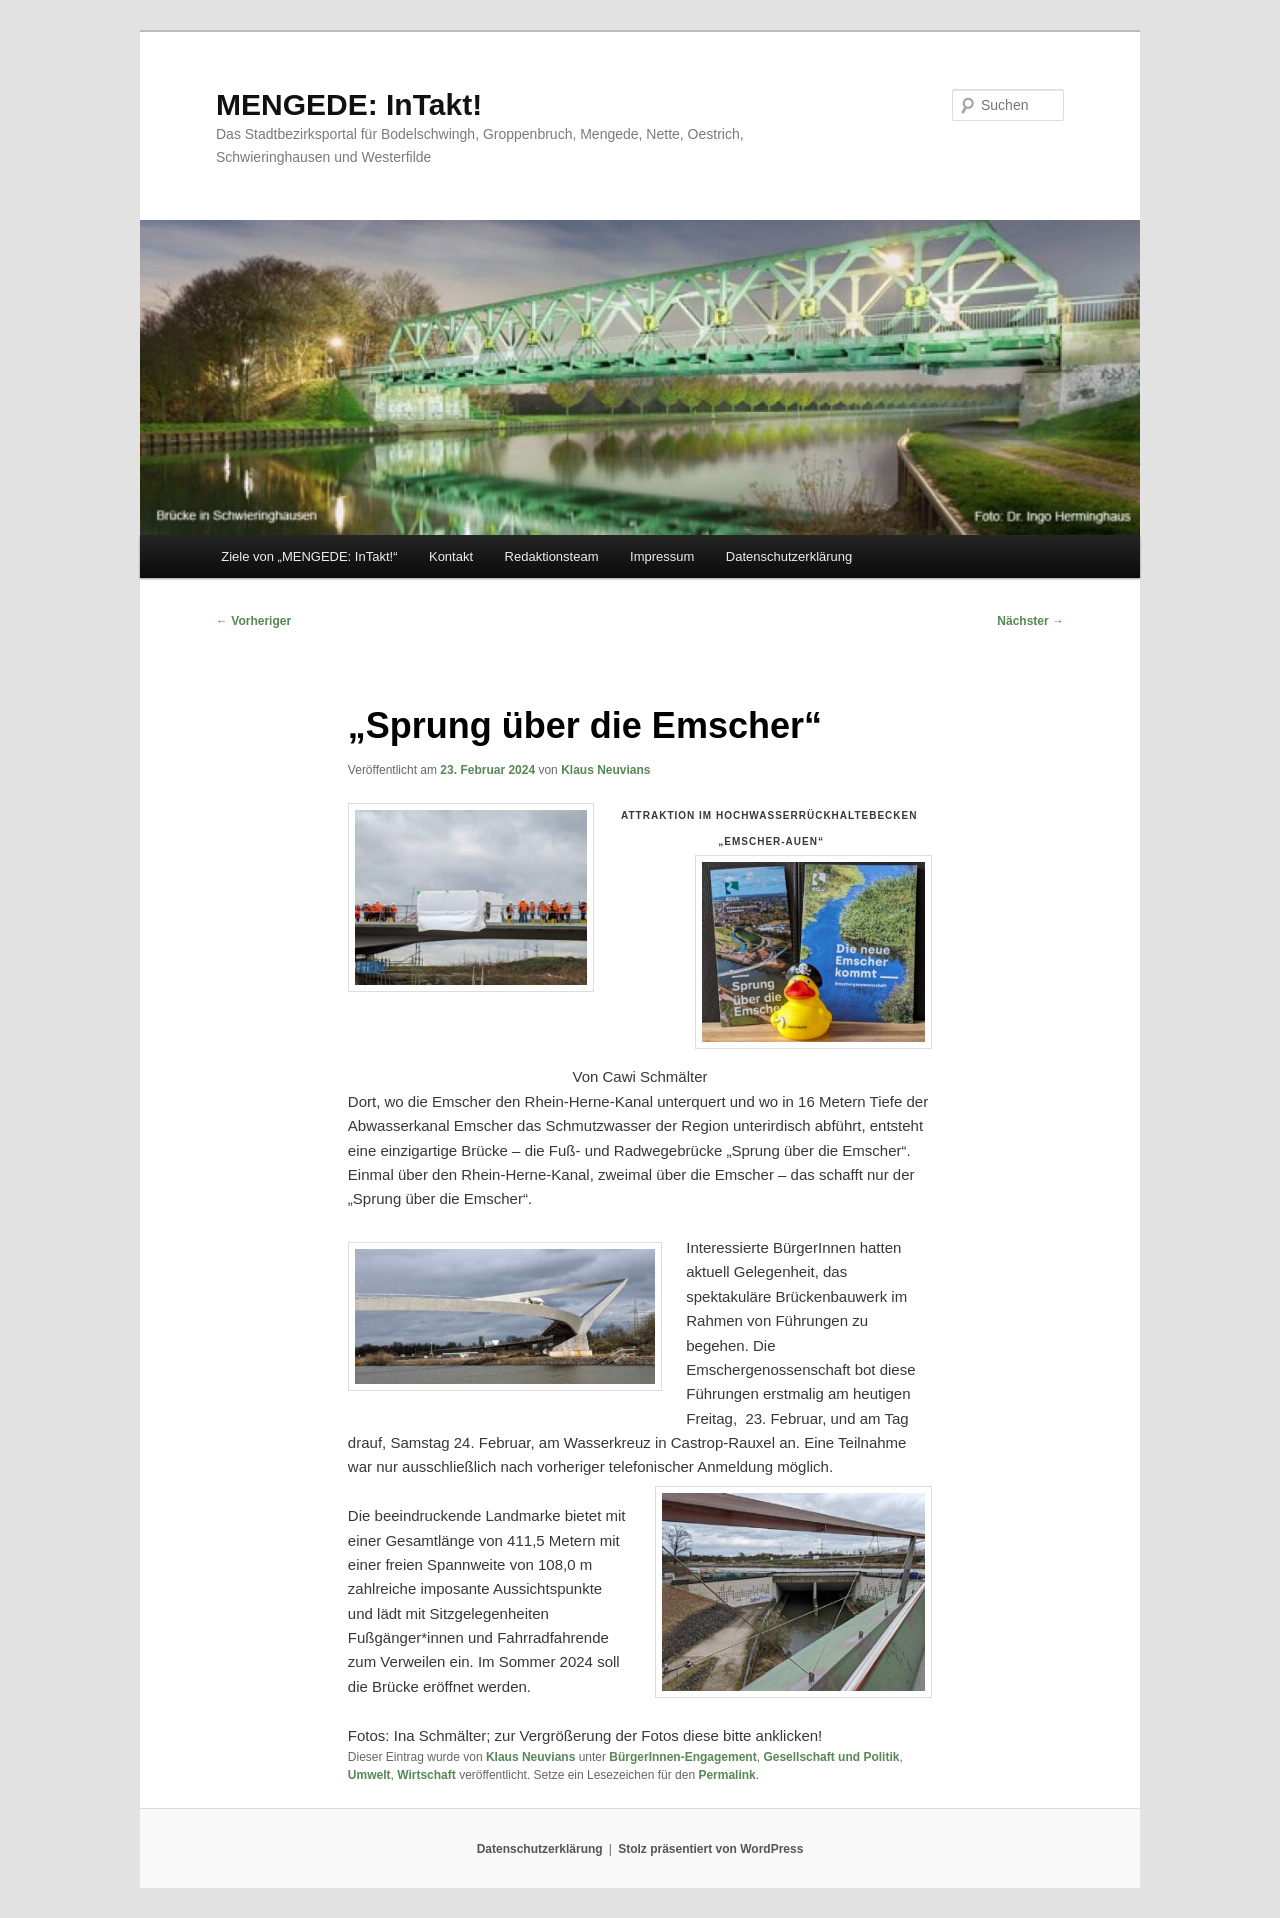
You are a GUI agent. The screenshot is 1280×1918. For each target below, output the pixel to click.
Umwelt (369, 1775)
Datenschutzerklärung (789, 556)
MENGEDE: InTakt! (349, 104)
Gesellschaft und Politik (831, 1757)
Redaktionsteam (552, 556)
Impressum (662, 556)
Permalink (726, 1775)
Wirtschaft (426, 1775)
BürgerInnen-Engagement (682, 1757)
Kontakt (451, 556)
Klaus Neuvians (605, 770)
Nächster (1030, 621)
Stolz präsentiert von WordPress (710, 1849)
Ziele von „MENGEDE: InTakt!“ (309, 556)
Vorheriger (253, 621)
